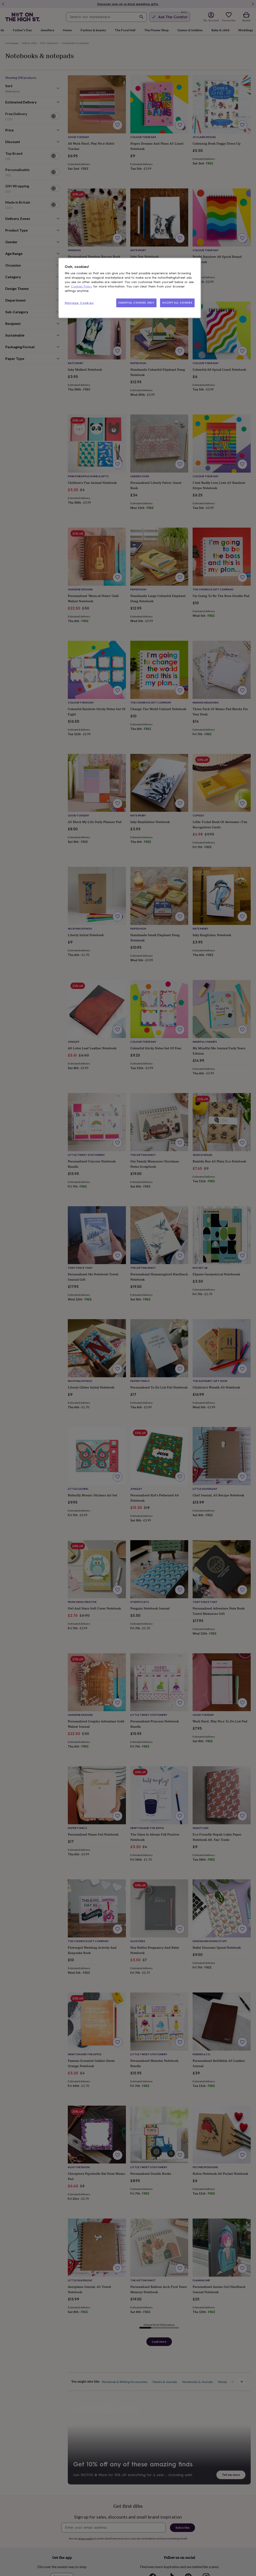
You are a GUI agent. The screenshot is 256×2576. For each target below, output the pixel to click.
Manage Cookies (79, 303)
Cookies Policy (81, 286)
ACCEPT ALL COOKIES (177, 302)
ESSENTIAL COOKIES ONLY (136, 302)
